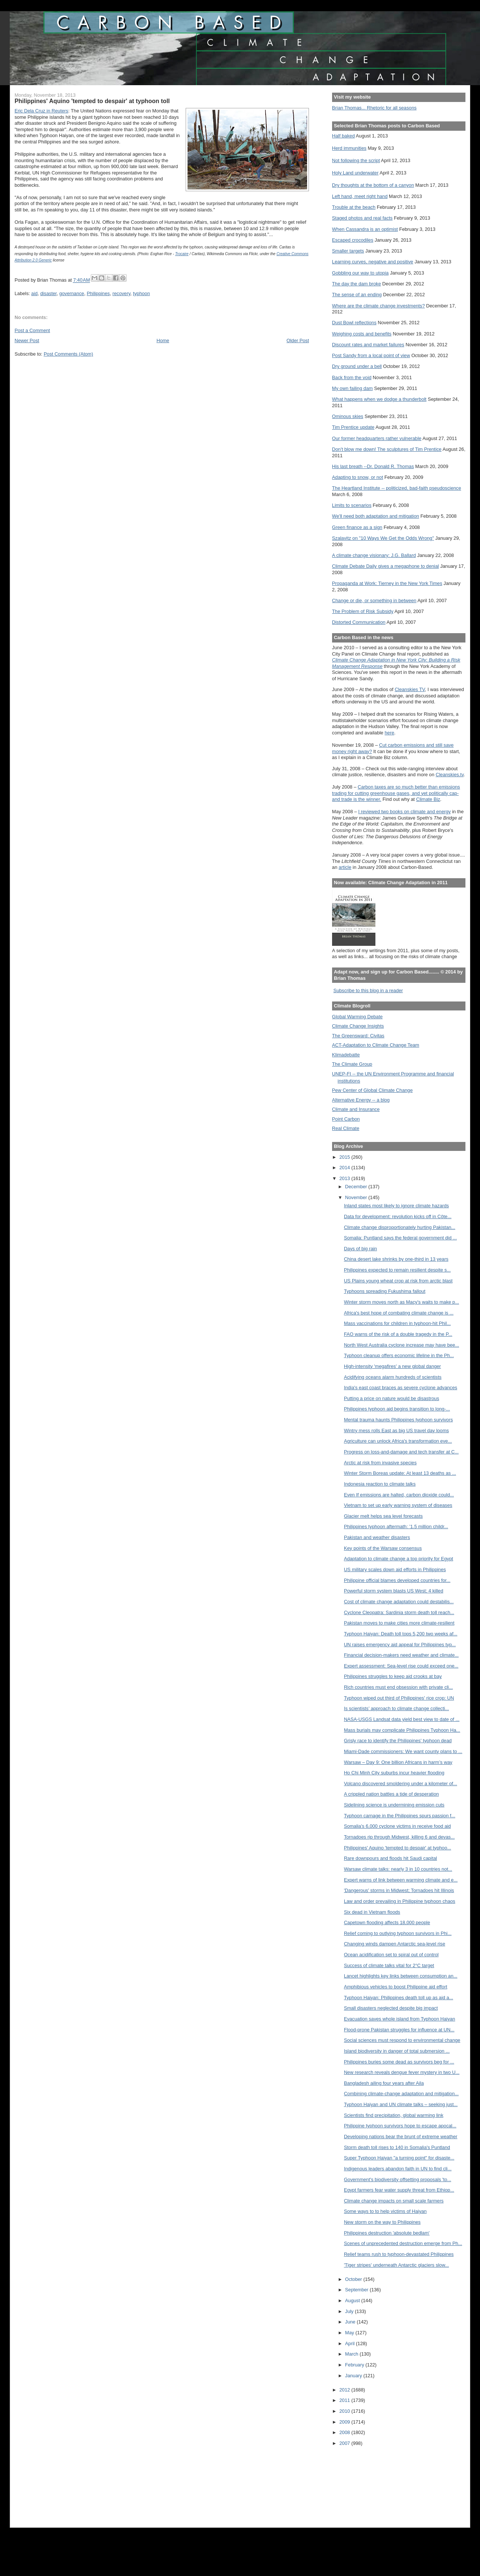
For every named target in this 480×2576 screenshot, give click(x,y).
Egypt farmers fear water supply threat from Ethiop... (399, 2190)
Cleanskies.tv (450, 774)
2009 (346, 2422)
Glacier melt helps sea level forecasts (383, 1516)
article (345, 867)
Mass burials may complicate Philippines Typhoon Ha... (402, 1730)
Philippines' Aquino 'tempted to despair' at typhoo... (397, 1848)
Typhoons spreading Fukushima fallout (384, 1291)
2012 (346, 2390)
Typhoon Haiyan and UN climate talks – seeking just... (401, 2104)
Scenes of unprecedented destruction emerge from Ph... (403, 2243)
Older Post (298, 340)
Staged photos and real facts (362, 218)
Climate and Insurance (356, 1109)
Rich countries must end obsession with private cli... (398, 1687)
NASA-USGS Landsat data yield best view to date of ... (401, 1719)
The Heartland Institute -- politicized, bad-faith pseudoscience (396, 488)
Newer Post (27, 340)
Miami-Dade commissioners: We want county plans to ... (403, 1751)
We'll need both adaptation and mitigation (375, 516)
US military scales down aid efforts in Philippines (395, 1569)
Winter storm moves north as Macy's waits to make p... (401, 1302)
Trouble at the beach (353, 207)
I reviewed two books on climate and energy (404, 811)
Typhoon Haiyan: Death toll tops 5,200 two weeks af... (401, 1634)
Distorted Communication (358, 622)
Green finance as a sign (357, 527)
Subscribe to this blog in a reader (368, 990)
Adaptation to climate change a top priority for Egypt (398, 1558)
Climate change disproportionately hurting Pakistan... (399, 1227)
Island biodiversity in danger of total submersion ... (397, 2051)
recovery (121, 293)
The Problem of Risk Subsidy (362, 611)
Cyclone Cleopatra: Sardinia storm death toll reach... (399, 1612)
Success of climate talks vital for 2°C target (389, 1965)
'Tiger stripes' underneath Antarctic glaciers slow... (396, 2265)
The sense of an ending (357, 294)
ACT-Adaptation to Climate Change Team (375, 1045)
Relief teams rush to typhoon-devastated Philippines (399, 2254)
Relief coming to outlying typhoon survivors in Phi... (398, 1933)
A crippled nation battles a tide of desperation (391, 1794)
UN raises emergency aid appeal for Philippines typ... (400, 1644)
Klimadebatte (346, 1055)
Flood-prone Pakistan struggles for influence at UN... (399, 2029)
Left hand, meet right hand (360, 196)
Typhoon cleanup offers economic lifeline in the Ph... (399, 1355)
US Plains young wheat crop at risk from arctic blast (398, 1281)
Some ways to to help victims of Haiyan (385, 2211)
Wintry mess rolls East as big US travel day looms (396, 1430)
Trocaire (182, 254)
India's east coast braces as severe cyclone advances (400, 1387)
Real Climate (345, 1128)
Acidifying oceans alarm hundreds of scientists (393, 1377)
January (354, 2375)
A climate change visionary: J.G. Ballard (374, 555)
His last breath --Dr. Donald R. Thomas (373, 466)
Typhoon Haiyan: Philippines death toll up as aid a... (398, 1997)
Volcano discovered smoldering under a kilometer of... (400, 1783)
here (389, 733)
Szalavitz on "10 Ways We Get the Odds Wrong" (383, 538)
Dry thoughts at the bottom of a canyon (373, 185)
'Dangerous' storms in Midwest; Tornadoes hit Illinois (399, 1890)
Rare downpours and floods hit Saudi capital (390, 1858)
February (355, 2365)
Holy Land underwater (355, 173)
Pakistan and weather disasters (377, 1537)
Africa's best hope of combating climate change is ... (398, 1313)
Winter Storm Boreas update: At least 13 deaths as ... (400, 1473)
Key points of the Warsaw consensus (383, 1548)
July (350, 2311)
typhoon (141, 293)
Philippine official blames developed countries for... (397, 1580)
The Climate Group (352, 1064)
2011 (346, 2400)
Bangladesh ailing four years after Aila (384, 2083)
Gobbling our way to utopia (360, 273)
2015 (346, 1157)
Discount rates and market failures (368, 344)
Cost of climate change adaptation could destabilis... (399, 1601)
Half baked (343, 136)
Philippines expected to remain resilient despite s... (397, 1270)
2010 (346, 2411)
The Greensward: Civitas (358, 1035)
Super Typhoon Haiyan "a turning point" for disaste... (399, 2158)
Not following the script (356, 160)
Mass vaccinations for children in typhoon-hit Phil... (397, 1323)
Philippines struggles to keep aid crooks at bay (393, 1676)
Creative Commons (292, 254)
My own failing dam (352, 388)
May (350, 2332)
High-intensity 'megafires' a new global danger (392, 1366)
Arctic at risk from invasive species (380, 1462)
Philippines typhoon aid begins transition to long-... (397, 1409)
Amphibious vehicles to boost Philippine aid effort (396, 1987)
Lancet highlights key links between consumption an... (401, 1976)
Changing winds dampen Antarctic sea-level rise (394, 1944)
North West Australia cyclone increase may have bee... (401, 1345)
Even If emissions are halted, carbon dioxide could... (399, 1495)
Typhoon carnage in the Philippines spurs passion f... (399, 1815)
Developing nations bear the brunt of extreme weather (401, 2136)
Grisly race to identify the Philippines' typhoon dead (398, 1740)
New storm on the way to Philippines (382, 2222)
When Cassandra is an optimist (365, 229)
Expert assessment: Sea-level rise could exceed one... (401, 1666)
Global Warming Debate (357, 1016)
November (356, 1197)
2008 (346, 2432)
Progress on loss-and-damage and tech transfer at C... (401, 1452)
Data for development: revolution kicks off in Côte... (398, 1216)
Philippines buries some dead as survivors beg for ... (399, 2062)
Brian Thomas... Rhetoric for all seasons (374, 108)
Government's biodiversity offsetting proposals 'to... (397, 2179)
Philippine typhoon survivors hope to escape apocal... (400, 2125)
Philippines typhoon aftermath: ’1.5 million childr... (396, 1526)
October (354, 2279)
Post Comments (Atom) (68, 354)
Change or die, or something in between (374, 600)
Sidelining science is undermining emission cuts (394, 1805)
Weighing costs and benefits (361, 334)
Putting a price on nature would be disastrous (391, 1398)
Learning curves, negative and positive (372, 261)
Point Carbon (346, 1119)
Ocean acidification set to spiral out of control (391, 1954)
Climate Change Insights (358, 1026)
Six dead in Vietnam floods (372, 1912)
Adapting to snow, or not (357, 477)
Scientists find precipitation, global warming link (393, 2115)
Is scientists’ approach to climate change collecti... (396, 1708)
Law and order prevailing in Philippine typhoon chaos (399, 1901)
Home (163, 340)
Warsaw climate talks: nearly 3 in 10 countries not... (398, 1869)
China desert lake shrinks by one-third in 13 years (396, 1259)
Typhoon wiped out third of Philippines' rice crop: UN (399, 1698)
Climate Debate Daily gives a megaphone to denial (385, 566)
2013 (346, 1178)
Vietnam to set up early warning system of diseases (398, 1505)
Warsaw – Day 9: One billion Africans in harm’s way (398, 1762)
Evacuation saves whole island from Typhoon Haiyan (399, 2019)
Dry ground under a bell (357, 366)
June (351, 2322)
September (357, 2289)
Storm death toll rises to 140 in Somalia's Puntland (397, 2147)
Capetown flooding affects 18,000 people (387, 1922)
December (356, 1186)
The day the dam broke (356, 284)
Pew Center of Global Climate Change (372, 1090)
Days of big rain (360, 1248)
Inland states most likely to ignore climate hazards (396, 1205)
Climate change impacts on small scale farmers (394, 2201)
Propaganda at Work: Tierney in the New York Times (387, 583)
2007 (346, 2443)
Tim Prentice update (353, 427)
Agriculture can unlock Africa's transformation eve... (398, 1441)
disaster (48, 293)
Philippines (98, 293)
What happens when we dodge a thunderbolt (379, 399)
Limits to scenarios (351, 505)
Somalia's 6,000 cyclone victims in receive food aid (397, 1826)
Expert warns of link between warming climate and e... (401, 1880)
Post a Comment (32, 330)
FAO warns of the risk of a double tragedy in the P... (398, 1334)
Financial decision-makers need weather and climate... (401, 1655)
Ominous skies (347, 416)
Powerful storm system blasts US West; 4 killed (393, 1591)
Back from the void (351, 377)
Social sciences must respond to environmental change (402, 2040)
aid (34, 293)
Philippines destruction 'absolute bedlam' (387, 2233)
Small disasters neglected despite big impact (391, 2008)
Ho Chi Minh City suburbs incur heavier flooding (394, 1772)
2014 (346, 1167)
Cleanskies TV (410, 689)
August (353, 2300)
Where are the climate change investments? (378, 306)
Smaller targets (348, 251)
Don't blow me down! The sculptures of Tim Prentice (387, 449)
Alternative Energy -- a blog (361, 1100)
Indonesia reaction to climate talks (380, 1484)
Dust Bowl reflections (354, 322)
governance (71, 293)
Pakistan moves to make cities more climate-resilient (399, 1623)
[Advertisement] (365, 2482)
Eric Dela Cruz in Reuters (41, 111)
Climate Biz (428, 799)
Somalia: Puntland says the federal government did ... (400, 1238)
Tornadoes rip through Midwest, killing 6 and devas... (399, 1837)
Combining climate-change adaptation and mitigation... (401, 2093)
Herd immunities (349, 148)
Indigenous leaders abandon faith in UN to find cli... (398, 2168)
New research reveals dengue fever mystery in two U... (401, 2072)
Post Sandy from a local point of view (371, 355)
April (350, 2343)
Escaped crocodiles (352, 240)
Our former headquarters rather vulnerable (376, 438)
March (352, 2354)
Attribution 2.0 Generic (33, 260)
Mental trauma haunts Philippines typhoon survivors (398, 1419)
